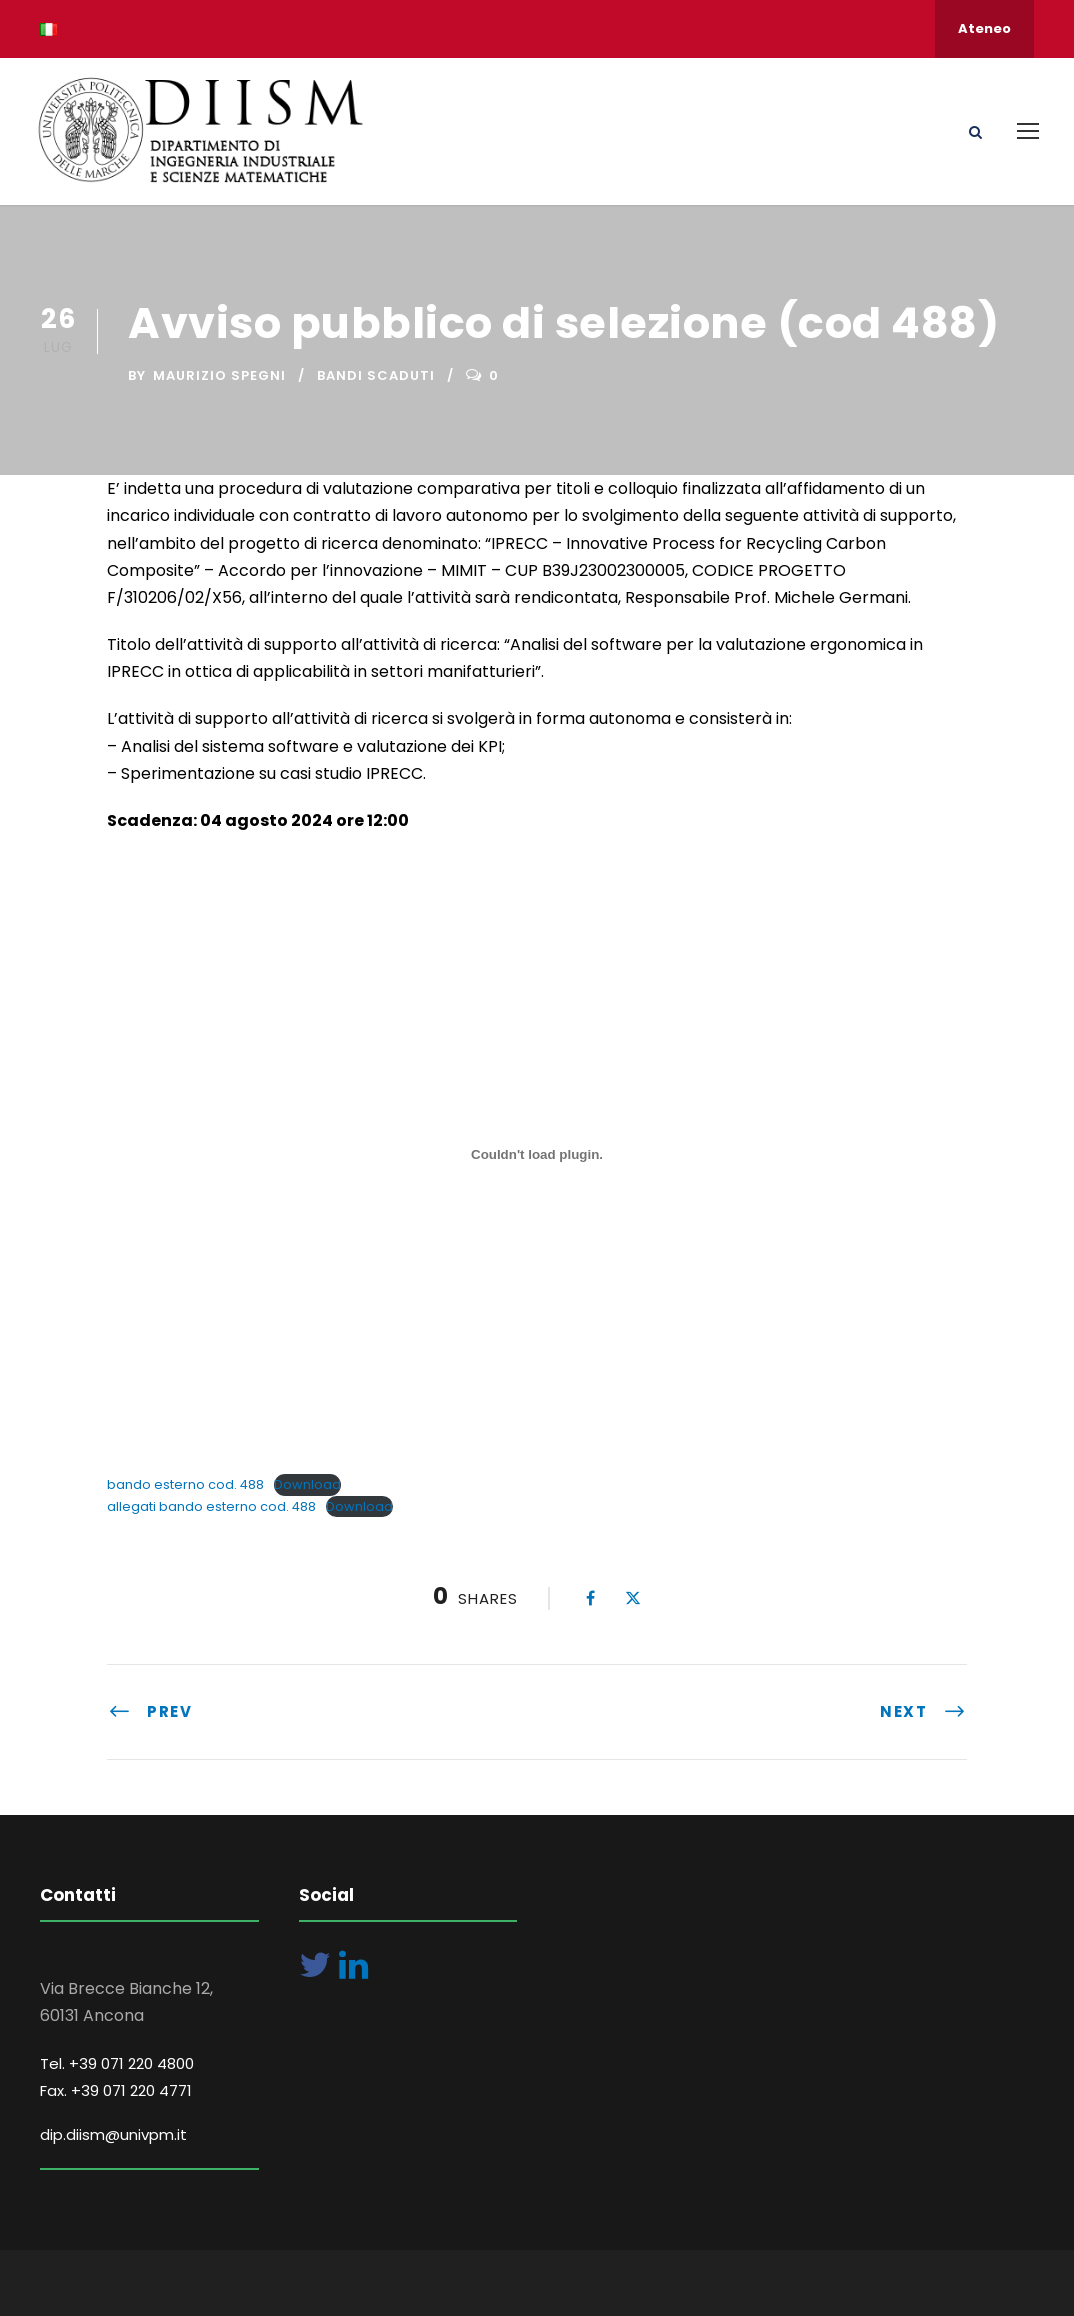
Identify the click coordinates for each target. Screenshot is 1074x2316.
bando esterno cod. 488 (185, 1484)
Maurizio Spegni (219, 375)
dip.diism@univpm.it (113, 2134)
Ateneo (984, 28)
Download (307, 1484)
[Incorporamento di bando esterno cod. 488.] (537, 1154)
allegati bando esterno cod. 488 (211, 1506)
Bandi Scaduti (376, 375)
